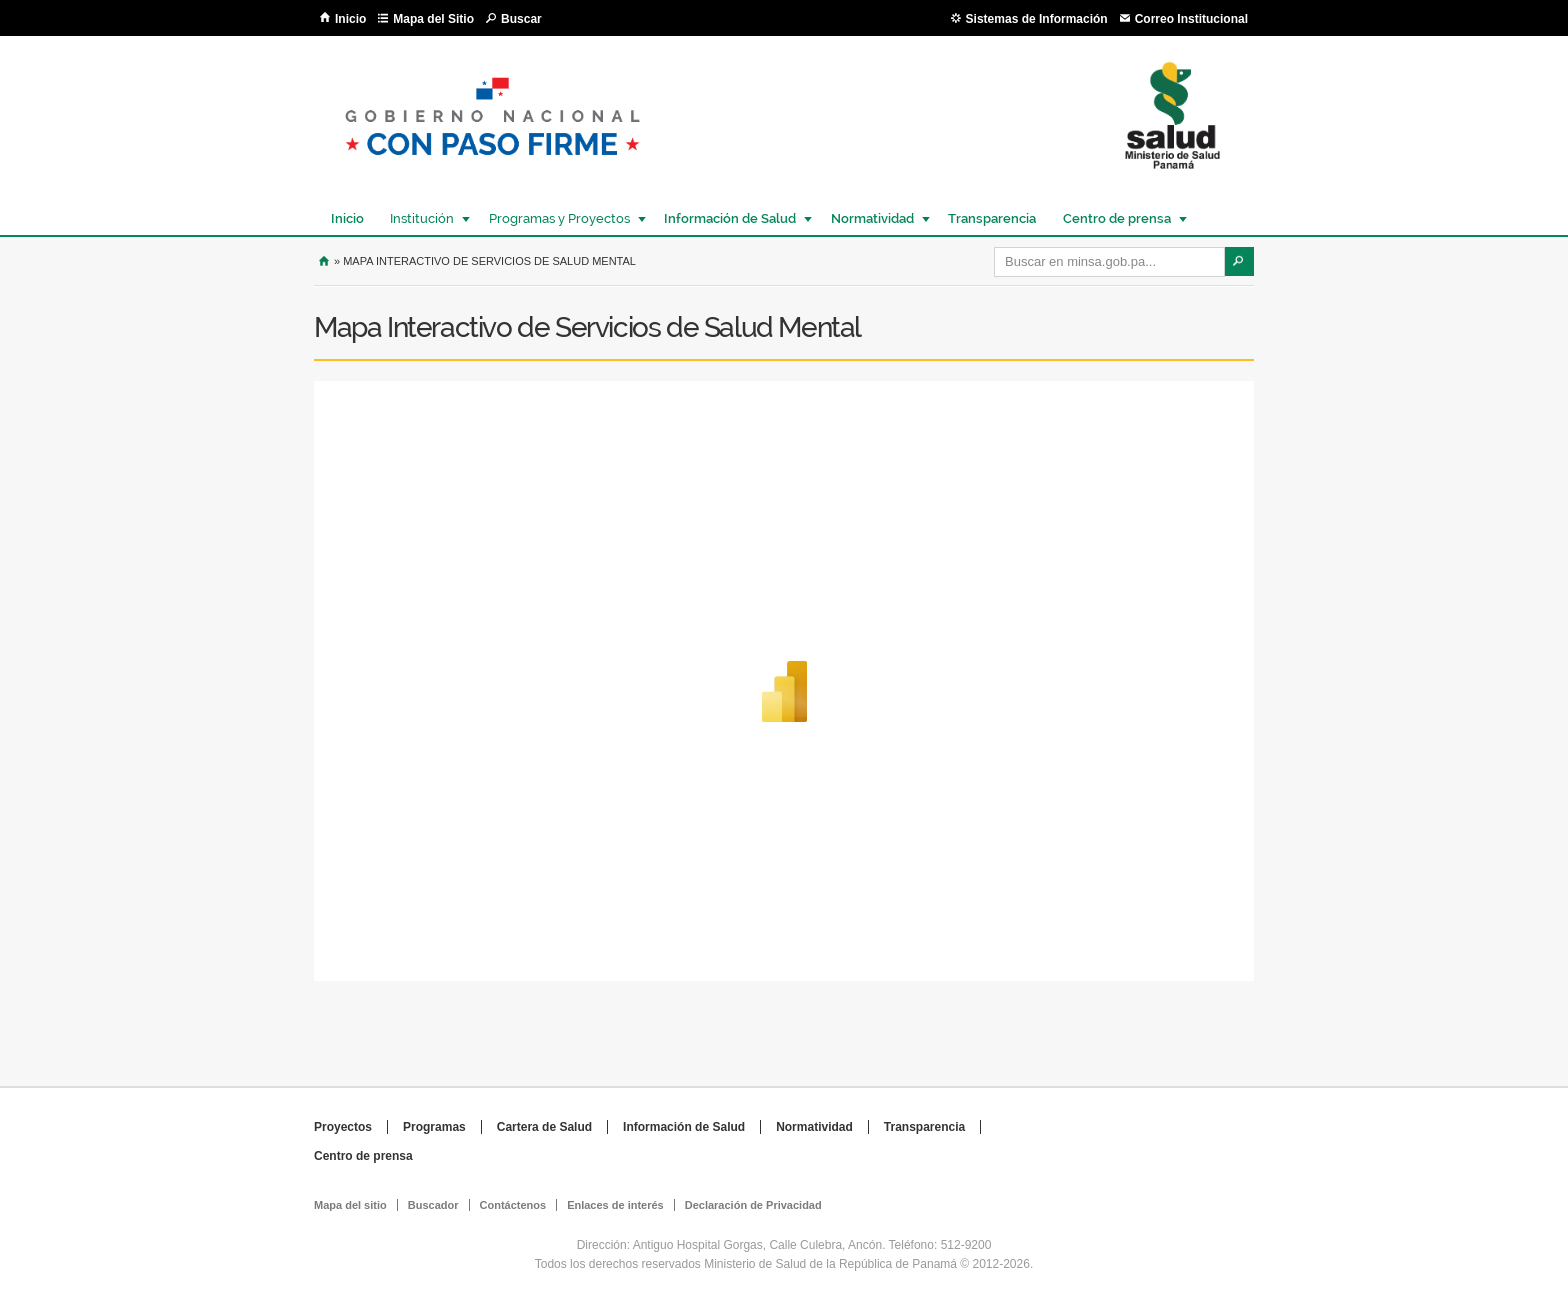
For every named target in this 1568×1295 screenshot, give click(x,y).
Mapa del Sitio (433, 19)
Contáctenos (513, 1205)
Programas (434, 1127)
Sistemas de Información (1037, 19)
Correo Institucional (1191, 19)
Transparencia (992, 218)
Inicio (350, 19)
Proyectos (343, 1127)
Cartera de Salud (544, 1127)
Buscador (433, 1205)
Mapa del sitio (350, 1205)
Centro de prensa (1116, 218)
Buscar (521, 19)
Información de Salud (729, 218)
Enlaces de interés (615, 1205)
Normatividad (871, 218)
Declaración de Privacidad (753, 1205)
